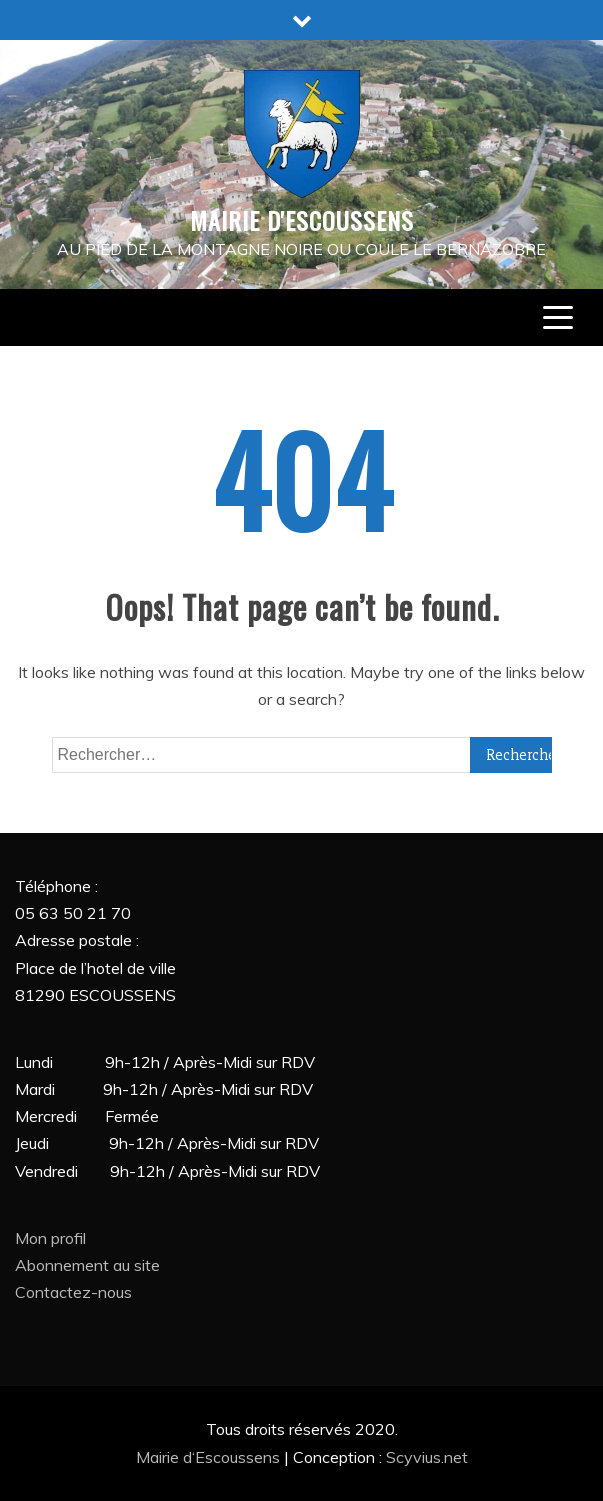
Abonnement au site (87, 1265)
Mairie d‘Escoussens (210, 1457)
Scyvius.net (427, 1457)
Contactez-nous (73, 1292)
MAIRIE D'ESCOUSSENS (302, 220)
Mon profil (50, 1238)
